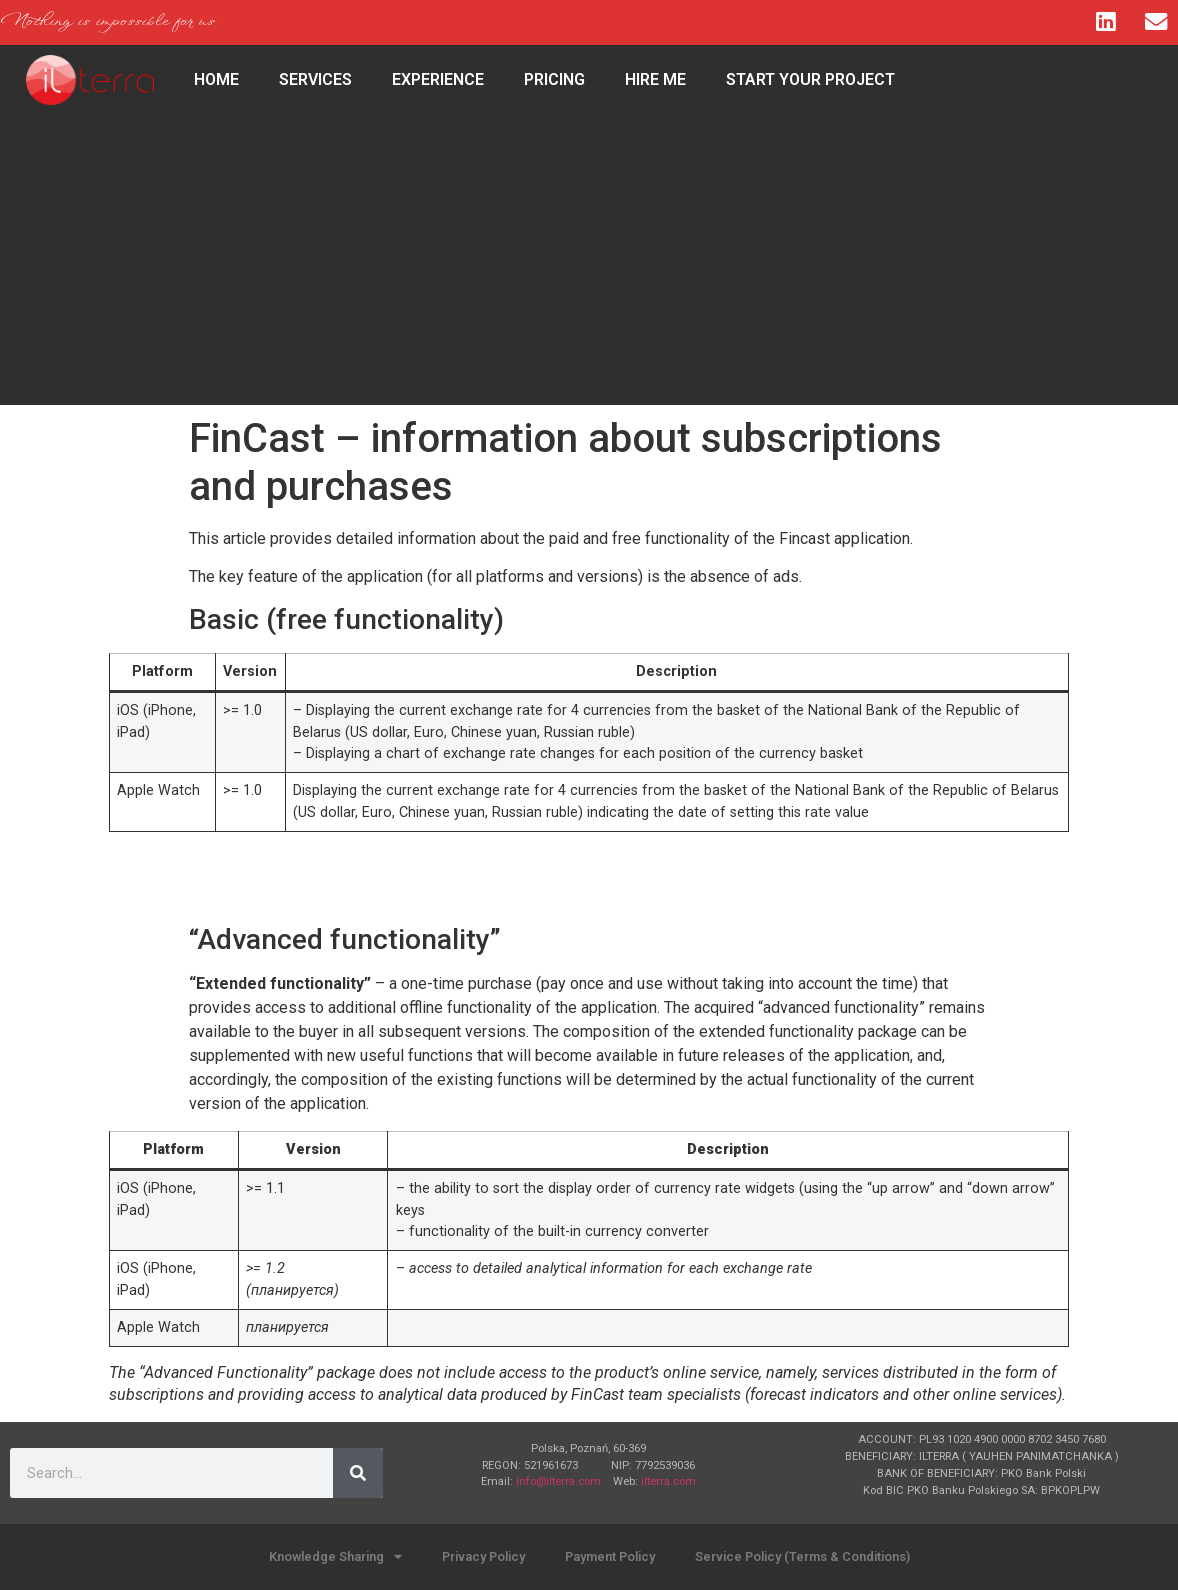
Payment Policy (610, 1556)
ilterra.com (668, 1481)
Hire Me (655, 79)
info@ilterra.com (558, 1481)
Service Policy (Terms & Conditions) (802, 1556)
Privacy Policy (483, 1556)
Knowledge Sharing (335, 1557)
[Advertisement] (589, 265)
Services (315, 79)
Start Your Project (810, 79)
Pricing (554, 79)
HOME (216, 79)
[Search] (358, 1473)
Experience (438, 79)
